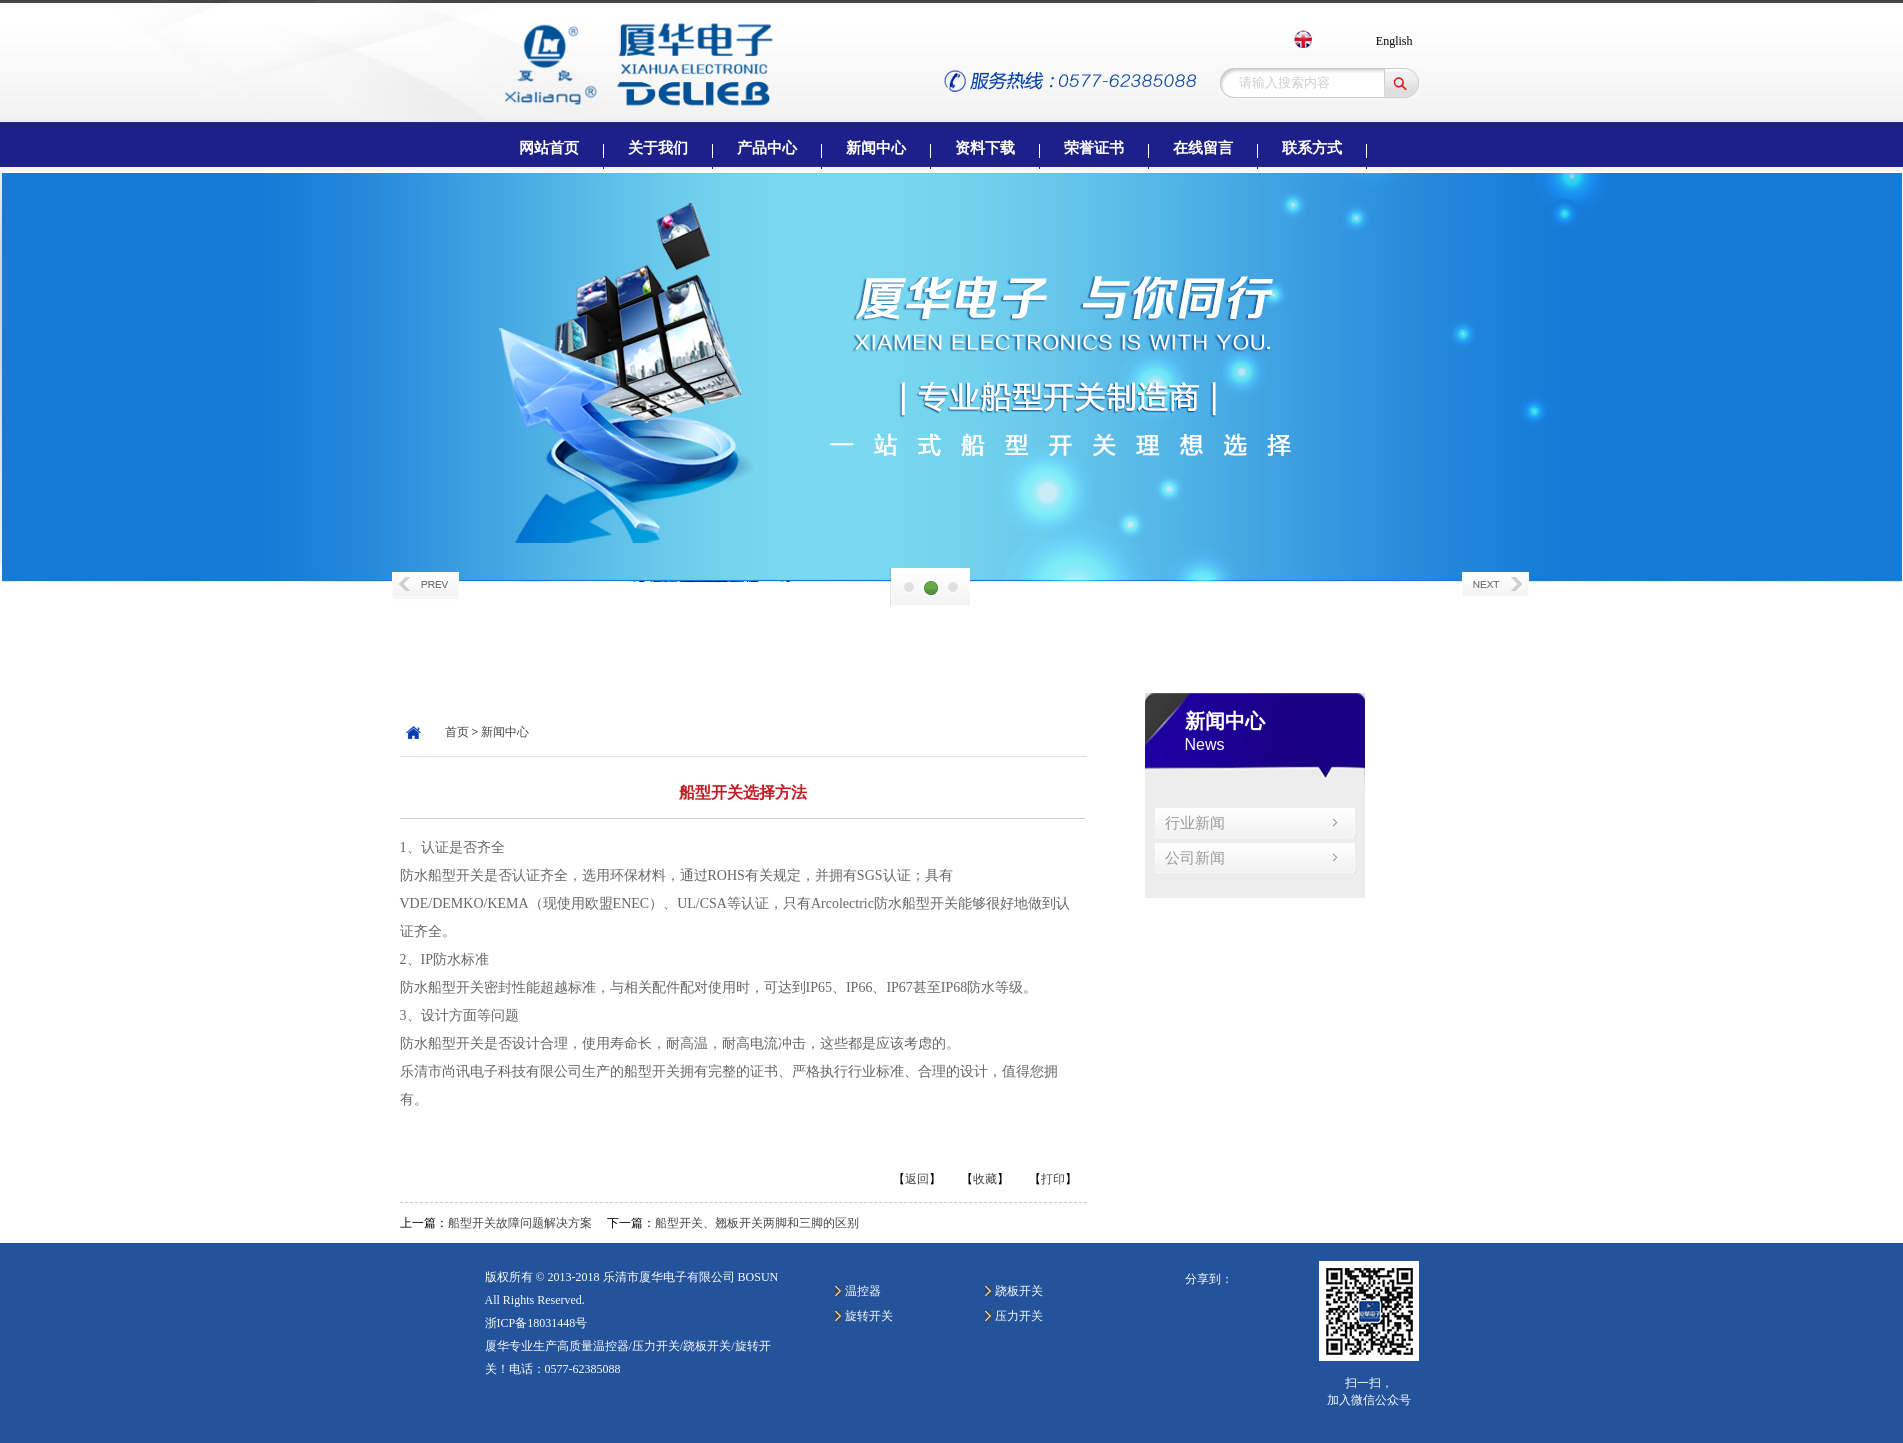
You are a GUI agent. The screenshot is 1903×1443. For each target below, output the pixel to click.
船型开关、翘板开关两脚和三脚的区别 (757, 1223)
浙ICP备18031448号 (536, 1323)
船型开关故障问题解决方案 (520, 1223)
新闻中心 (505, 732)
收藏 (985, 1179)
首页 (457, 732)
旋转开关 (869, 1316)
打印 (1053, 1179)
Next (1497, 586)
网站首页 (549, 148)
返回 (917, 1179)
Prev (427, 586)
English (1394, 41)
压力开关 (1019, 1316)
